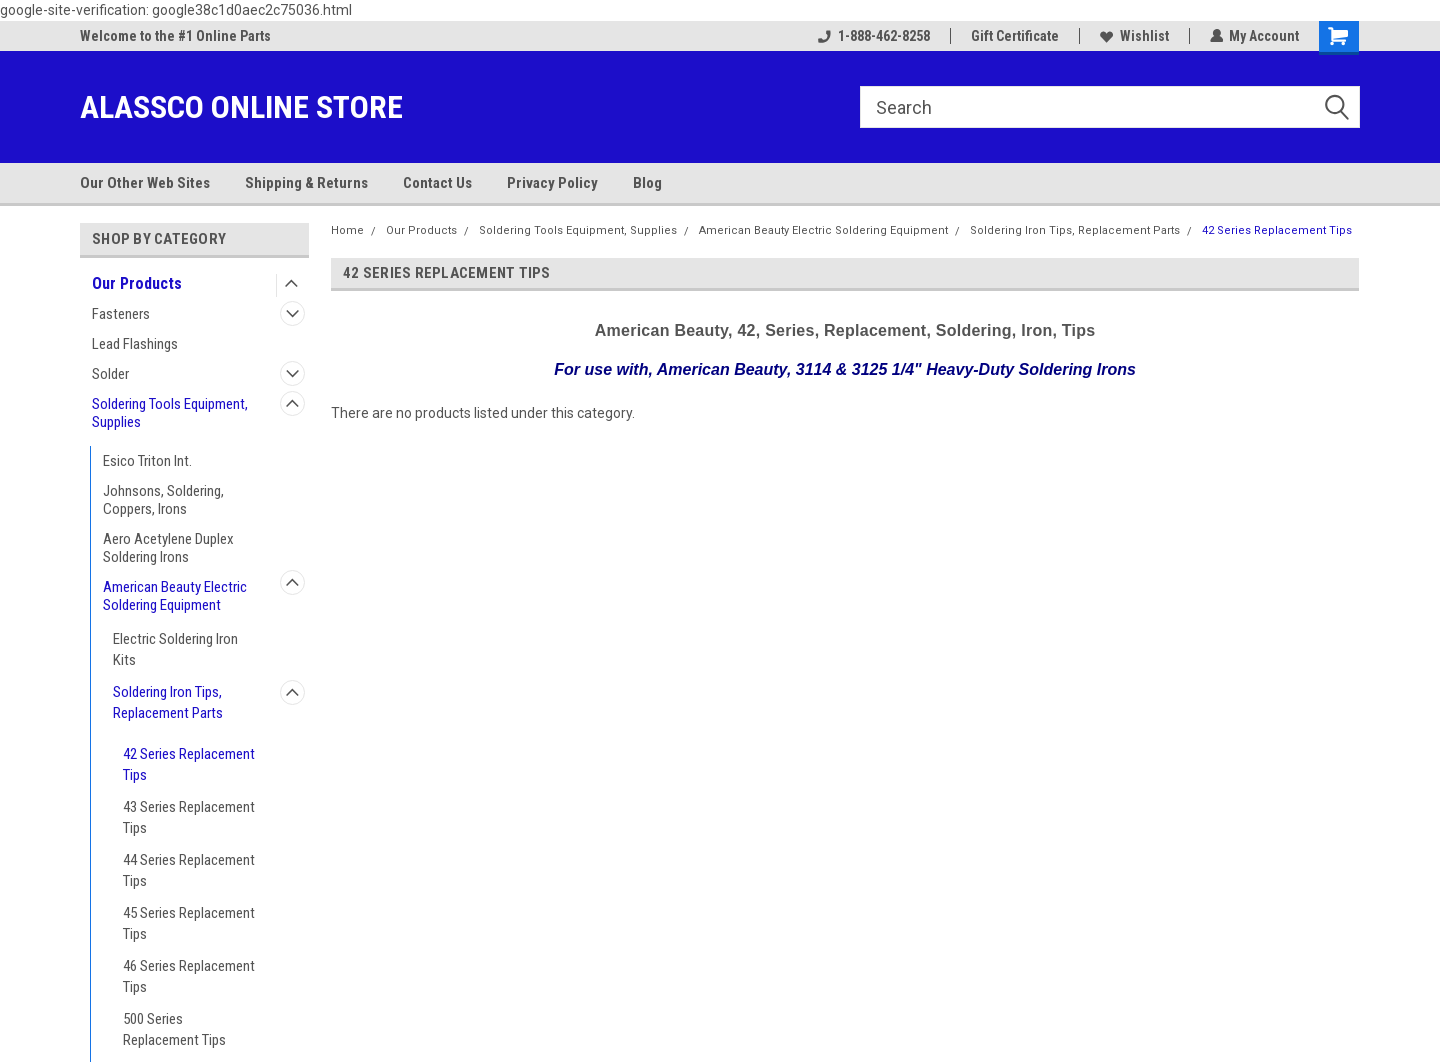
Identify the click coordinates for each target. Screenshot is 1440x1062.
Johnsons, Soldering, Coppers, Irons (163, 500)
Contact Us (437, 183)
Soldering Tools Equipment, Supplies (170, 413)
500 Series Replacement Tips (174, 1029)
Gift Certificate (1014, 36)
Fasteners (121, 314)
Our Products (137, 283)
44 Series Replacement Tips (189, 870)
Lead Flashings (135, 344)
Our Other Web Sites (145, 183)
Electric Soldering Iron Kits (175, 649)
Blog (647, 183)
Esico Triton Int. (147, 461)
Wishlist (1133, 36)
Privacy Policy (552, 183)
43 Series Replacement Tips (189, 817)
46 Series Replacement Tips (189, 976)
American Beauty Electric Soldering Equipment (175, 596)
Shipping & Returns (306, 183)
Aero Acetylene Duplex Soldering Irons (168, 548)
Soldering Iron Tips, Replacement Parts (168, 702)
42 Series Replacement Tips (189, 764)
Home (347, 230)
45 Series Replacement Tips (189, 923)
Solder (110, 374)
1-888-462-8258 (873, 36)
